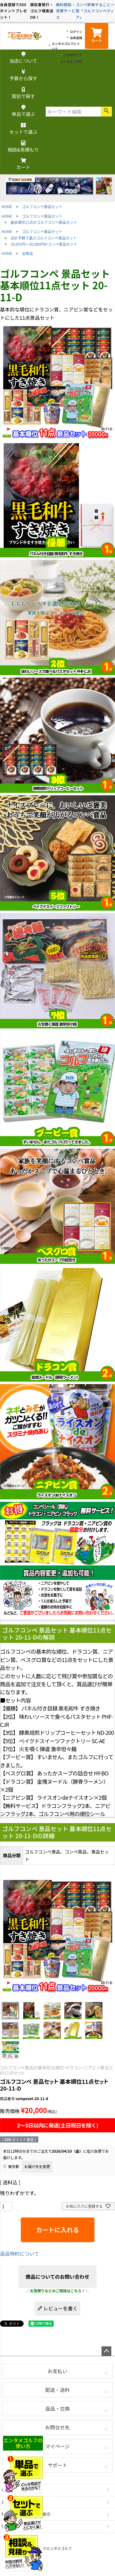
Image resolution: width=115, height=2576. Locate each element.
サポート (57, 2465)
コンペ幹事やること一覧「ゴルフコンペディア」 (95, 11)
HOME (7, 206)
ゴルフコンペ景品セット (42, 206)
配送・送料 (57, 2389)
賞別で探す (23, 93)
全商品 (27, 253)
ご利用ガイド (73, 55)
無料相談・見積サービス (65, 11)
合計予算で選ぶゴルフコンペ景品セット (43, 237)
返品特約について (19, 2253)
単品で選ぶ (23, 111)
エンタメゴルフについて (65, 46)
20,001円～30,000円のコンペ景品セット (43, 244)
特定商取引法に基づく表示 (26, 2514)
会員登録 (76, 37)
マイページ (57, 2446)
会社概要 (10, 2490)
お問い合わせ (14, 2502)
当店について (23, 58)
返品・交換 (57, 2408)
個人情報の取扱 (16, 2526)
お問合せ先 (57, 2427)
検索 (106, 112)
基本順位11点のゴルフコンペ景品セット (43, 222)
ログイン (76, 31)
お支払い (57, 2371)
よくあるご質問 (71, 61)
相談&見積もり (23, 147)
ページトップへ (106, 2351)
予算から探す (23, 75)
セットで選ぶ (23, 129)
